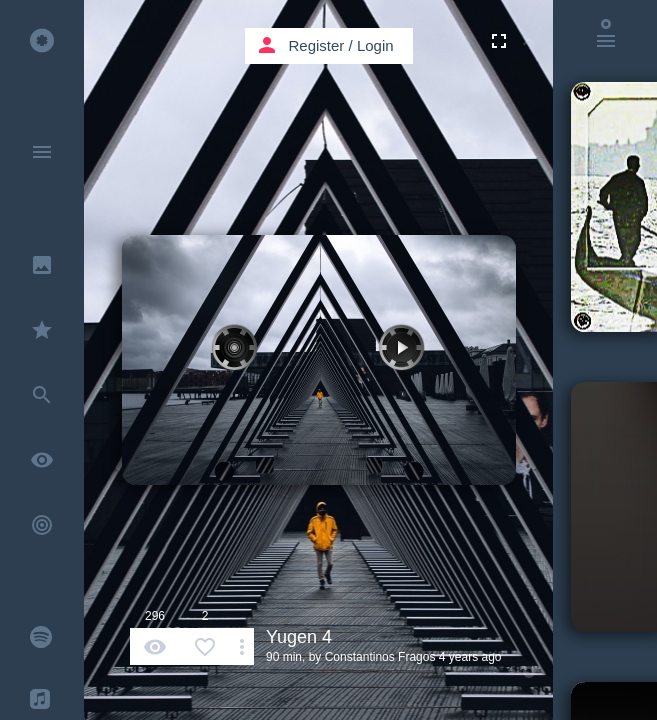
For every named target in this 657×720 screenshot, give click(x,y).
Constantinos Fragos (380, 657)
